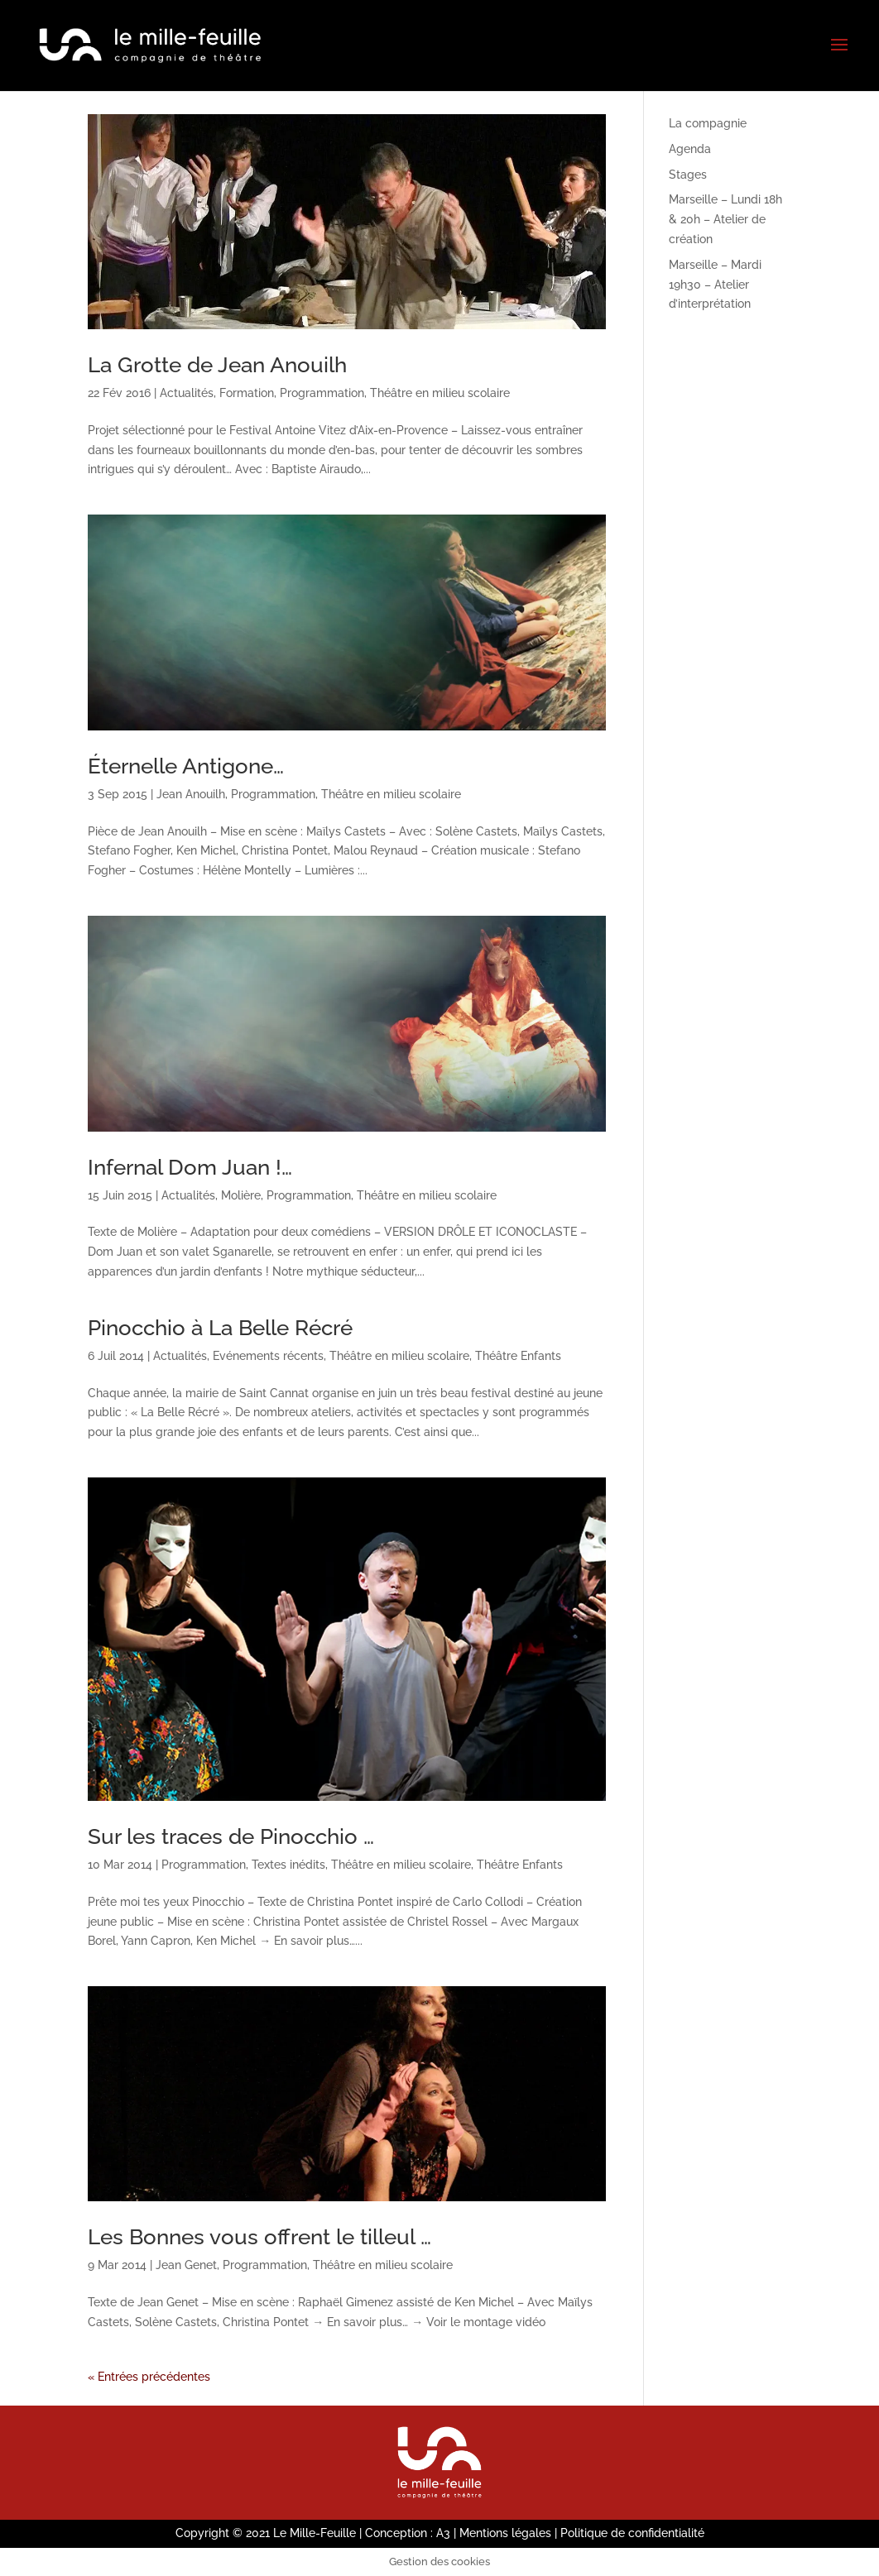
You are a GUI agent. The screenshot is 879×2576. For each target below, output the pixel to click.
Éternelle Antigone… (186, 766)
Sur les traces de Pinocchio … (231, 1836)
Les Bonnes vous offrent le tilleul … (259, 2236)
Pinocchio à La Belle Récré (220, 1327)
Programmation (322, 393)
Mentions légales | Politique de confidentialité (581, 2533)
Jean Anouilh (190, 794)
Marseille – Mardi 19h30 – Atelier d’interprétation (715, 284)
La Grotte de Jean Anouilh (217, 364)
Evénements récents (268, 1355)
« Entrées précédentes (149, 2376)
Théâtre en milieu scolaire (440, 393)
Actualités (187, 393)
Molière (241, 1195)
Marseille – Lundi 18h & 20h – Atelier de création (725, 219)
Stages (688, 174)
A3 (443, 2533)
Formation (246, 393)
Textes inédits (288, 1864)
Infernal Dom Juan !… (190, 1167)
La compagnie (708, 123)
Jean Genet (186, 2265)
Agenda (690, 149)
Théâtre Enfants (518, 1355)
